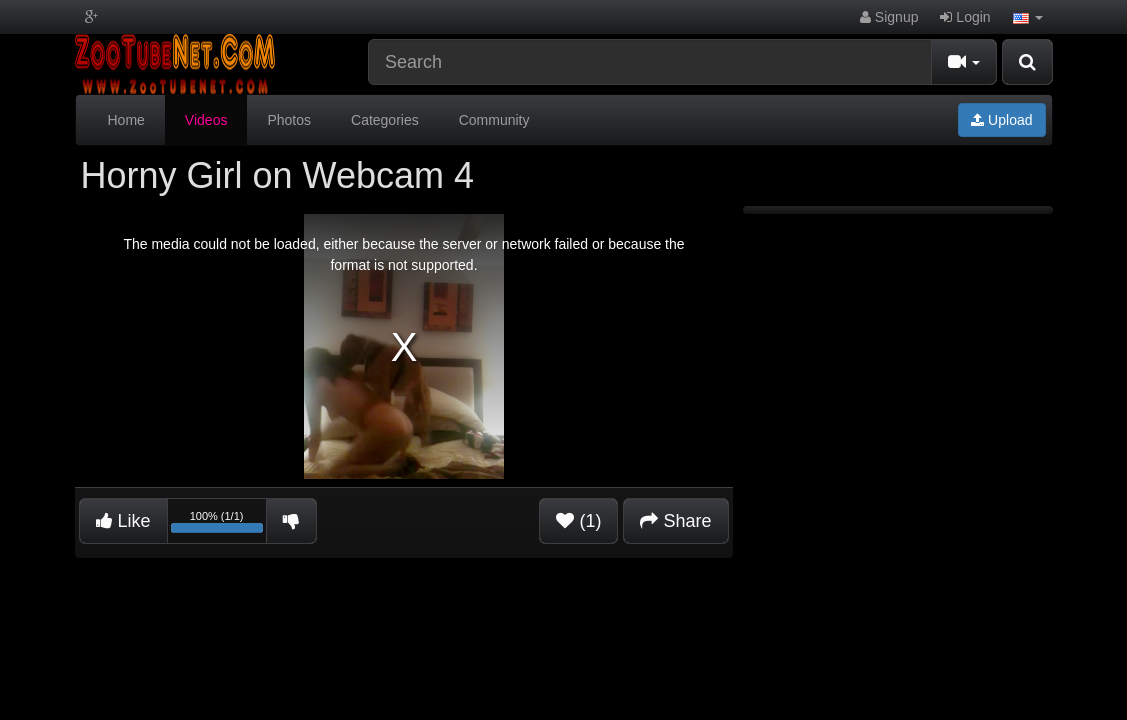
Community (494, 120)
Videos (206, 120)
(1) (578, 521)
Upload (1001, 120)
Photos (289, 120)
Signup (889, 17)
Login (965, 17)
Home (126, 120)
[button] (1028, 17)
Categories (385, 120)
